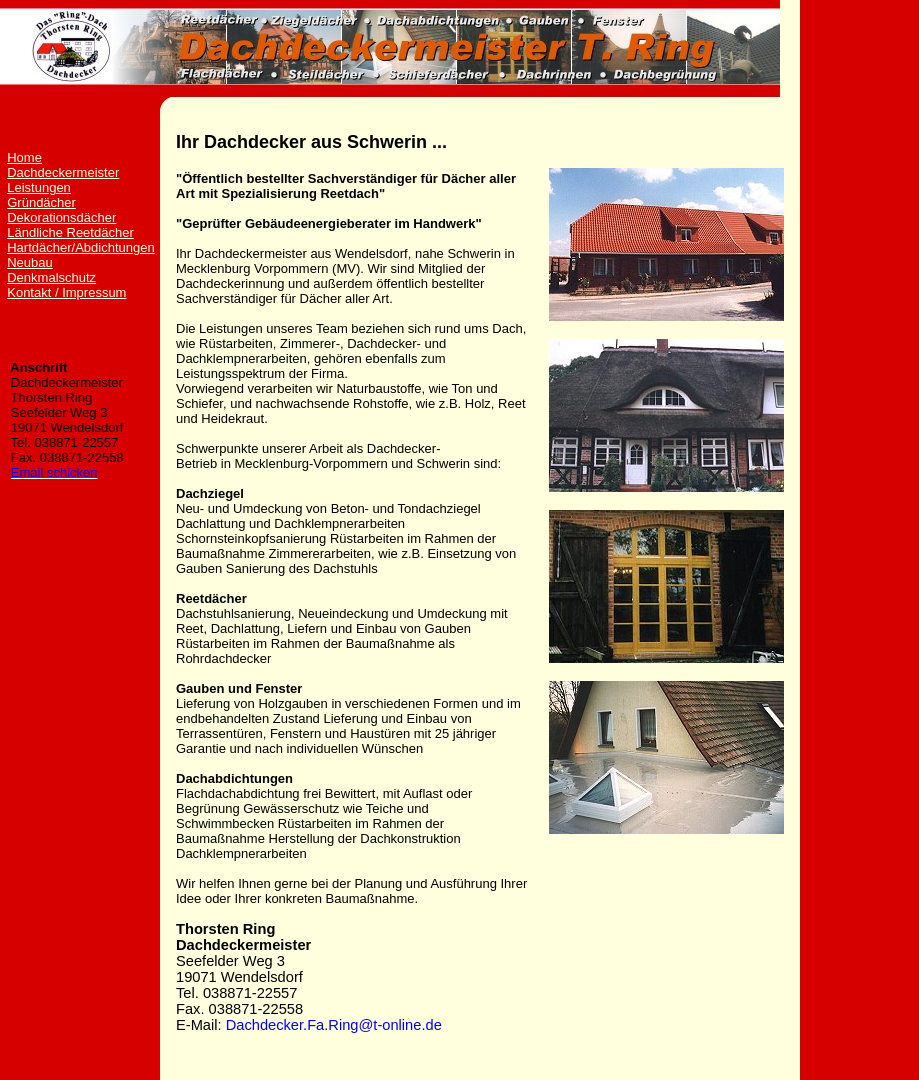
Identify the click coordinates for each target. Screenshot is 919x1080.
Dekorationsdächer (61, 217)
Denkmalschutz (51, 277)
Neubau (30, 262)
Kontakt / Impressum (66, 292)
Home (24, 157)
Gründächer (41, 202)
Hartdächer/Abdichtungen (80, 247)
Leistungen (39, 187)
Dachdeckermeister (63, 172)
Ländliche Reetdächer (70, 232)
